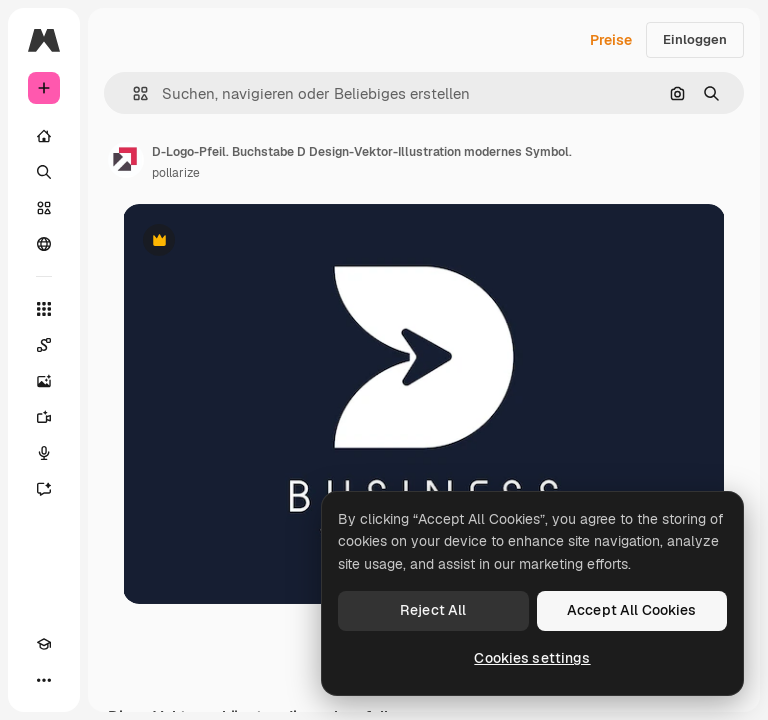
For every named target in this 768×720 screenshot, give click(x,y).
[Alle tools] (44, 309)
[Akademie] (44, 644)
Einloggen (695, 39)
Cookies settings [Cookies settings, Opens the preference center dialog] (532, 658)
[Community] (44, 244)
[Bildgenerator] (44, 381)
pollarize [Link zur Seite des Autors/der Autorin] (176, 173)
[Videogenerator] (44, 417)
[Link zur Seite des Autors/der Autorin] (126, 160)
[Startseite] (44, 136)
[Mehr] (44, 680)
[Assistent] (44, 489)
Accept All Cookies (632, 610)
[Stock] (44, 208)
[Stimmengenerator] (44, 453)
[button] (132, 93)
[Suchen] (44, 172)
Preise (611, 40)
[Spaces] (44, 345)
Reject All (433, 610)
